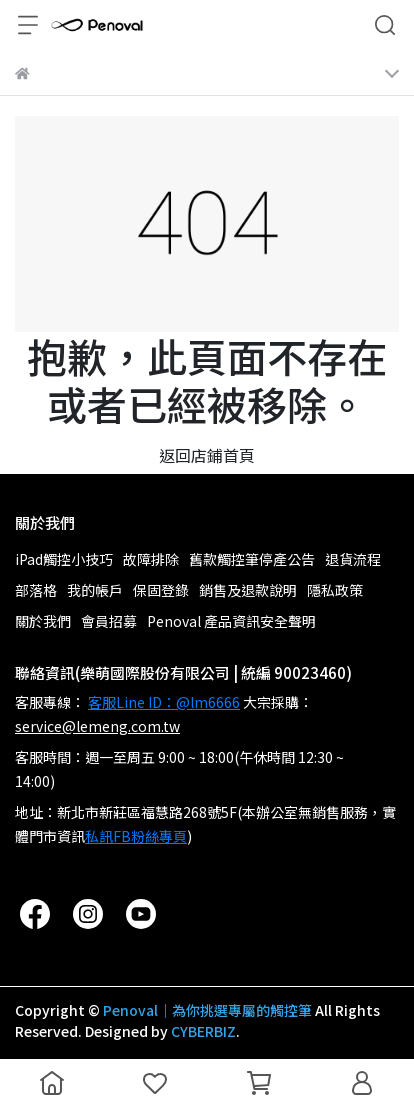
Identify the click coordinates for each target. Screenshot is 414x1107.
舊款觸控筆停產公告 (252, 559)
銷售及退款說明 (248, 590)
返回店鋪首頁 (207, 455)
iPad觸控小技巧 (64, 559)
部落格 (36, 590)
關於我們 (43, 621)
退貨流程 (353, 559)
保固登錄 (161, 590)
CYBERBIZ (203, 1031)
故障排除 (151, 559)
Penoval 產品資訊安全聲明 (231, 621)
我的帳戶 (95, 590)
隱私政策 (335, 590)
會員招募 (109, 621)
